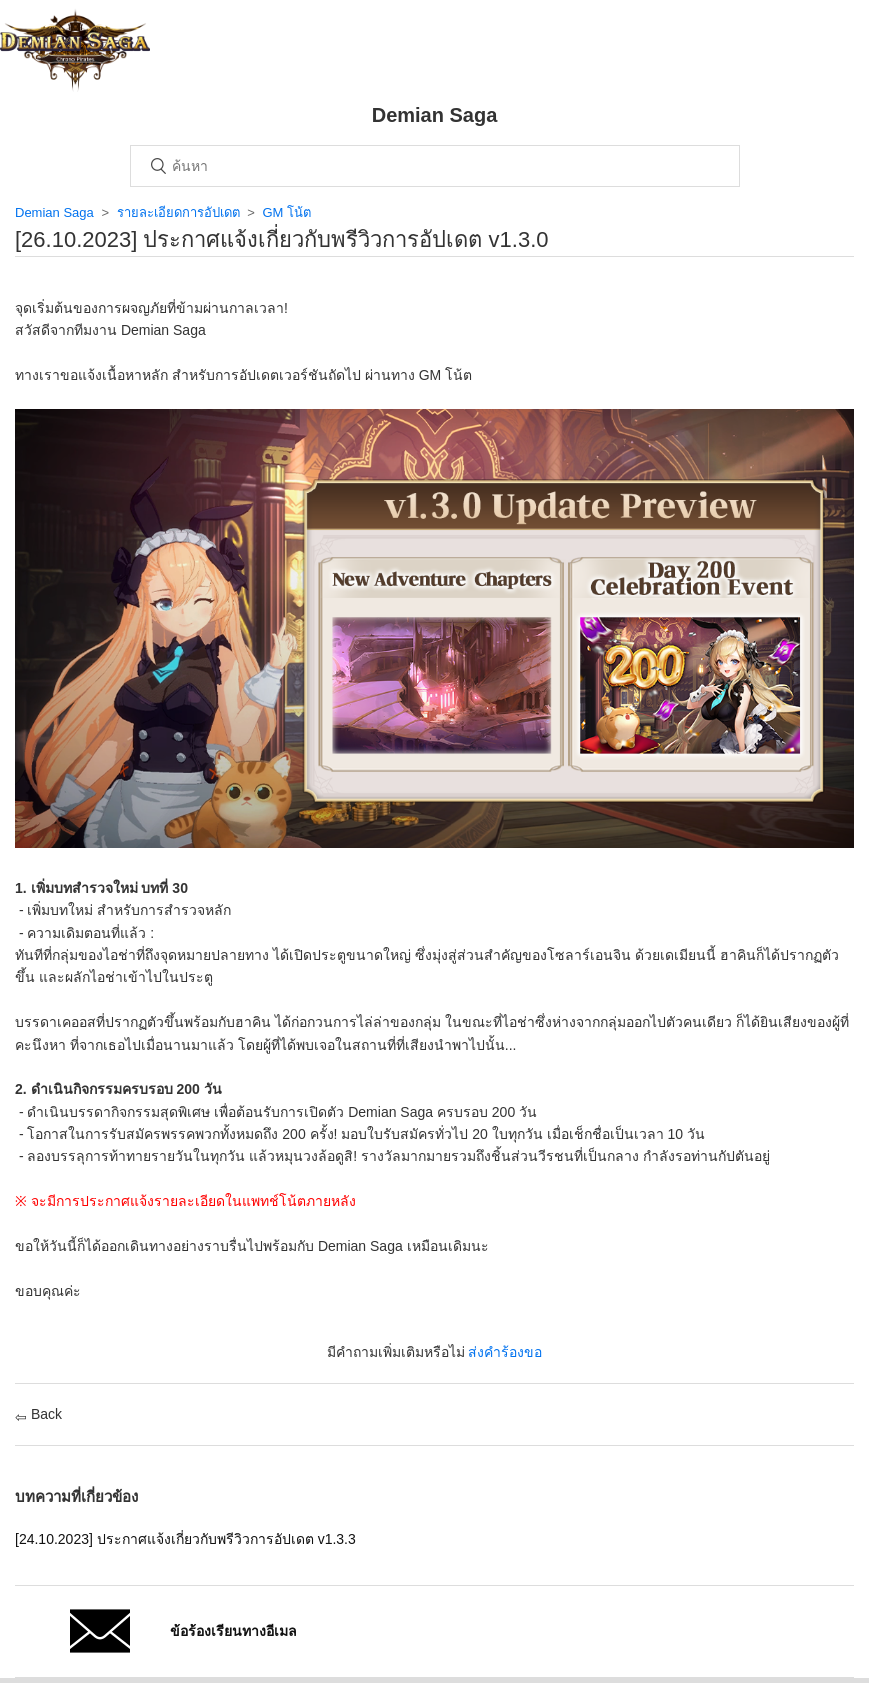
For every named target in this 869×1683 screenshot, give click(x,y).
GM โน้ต (286, 212)
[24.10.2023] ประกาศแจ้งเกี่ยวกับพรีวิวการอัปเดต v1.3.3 (185, 1539)
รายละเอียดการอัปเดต (178, 212)
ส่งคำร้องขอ (505, 1352)
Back (38, 1414)
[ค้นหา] (435, 166)
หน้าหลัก (75, 50)
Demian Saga (54, 212)
